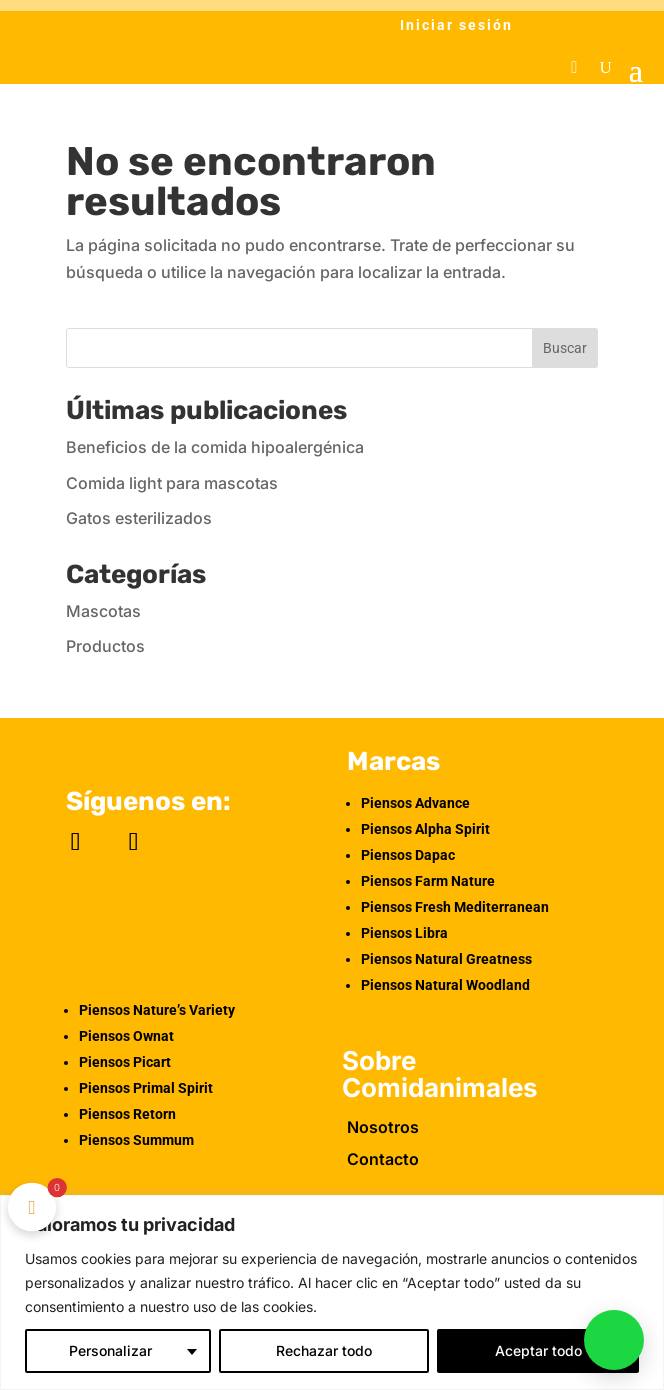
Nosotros (383, 1127)
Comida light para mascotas (172, 483)
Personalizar (110, 1350)
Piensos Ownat (126, 1036)
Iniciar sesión (456, 25)
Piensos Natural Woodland (445, 985)
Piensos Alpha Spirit (425, 829)
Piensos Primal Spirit (146, 1088)
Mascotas (103, 611)
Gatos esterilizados (139, 518)
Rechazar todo (324, 1350)
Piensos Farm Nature (428, 881)
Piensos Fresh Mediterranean (455, 907)
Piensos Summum (136, 1140)
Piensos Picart (125, 1062)
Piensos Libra (404, 933)
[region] (332, 1292)
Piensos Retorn (127, 1114)
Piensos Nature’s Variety (157, 1010)
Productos (105, 646)
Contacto (383, 1159)
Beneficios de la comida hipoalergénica (215, 447)
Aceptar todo (538, 1350)
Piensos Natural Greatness (446, 959)
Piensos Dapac (408, 855)
